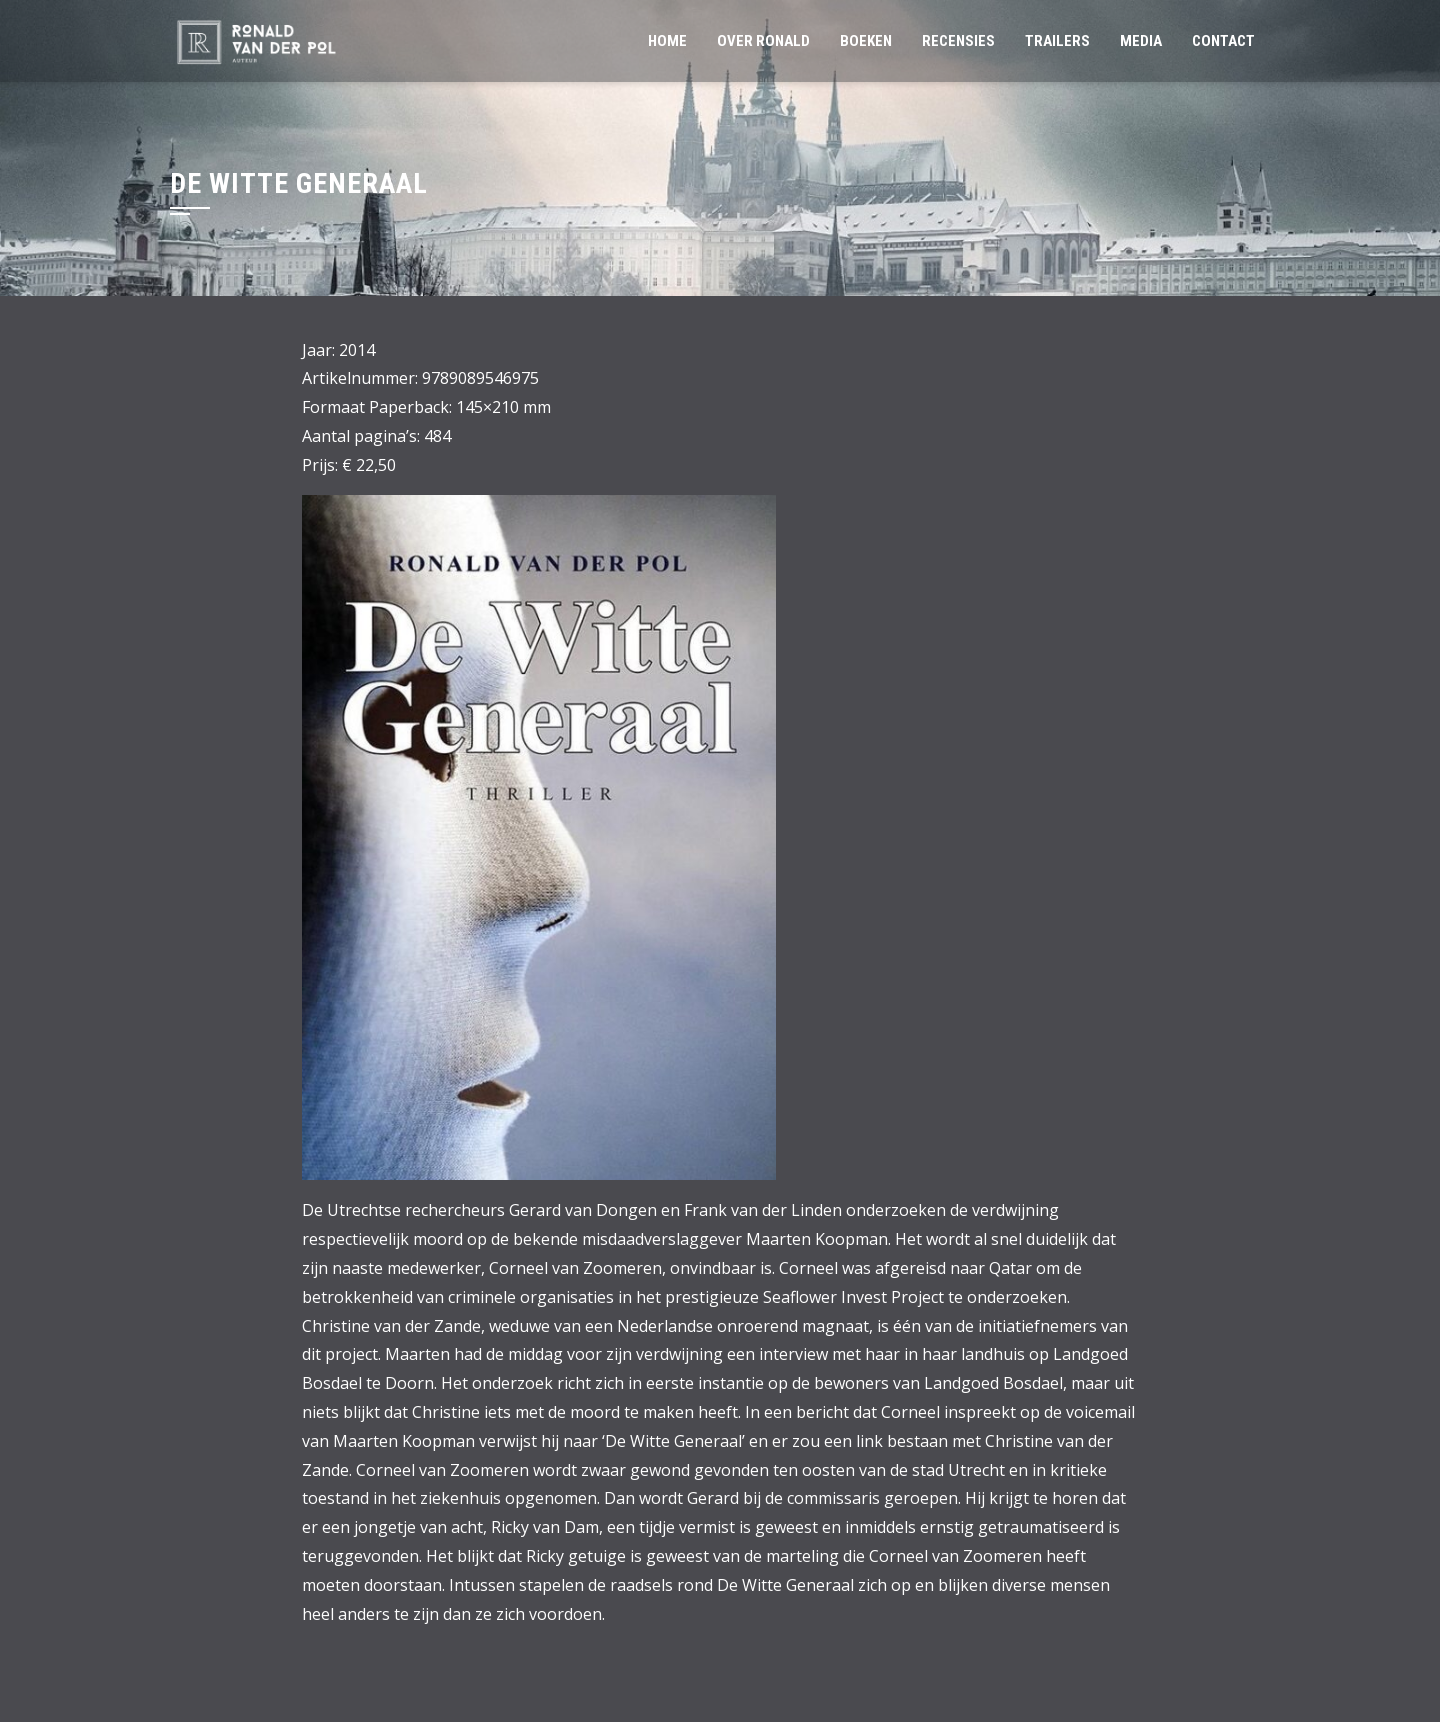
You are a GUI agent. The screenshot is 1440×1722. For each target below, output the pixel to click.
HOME (667, 41)
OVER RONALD (763, 41)
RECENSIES (958, 41)
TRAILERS (1057, 41)
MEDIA (1141, 41)
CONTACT (1223, 41)
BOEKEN (866, 41)
